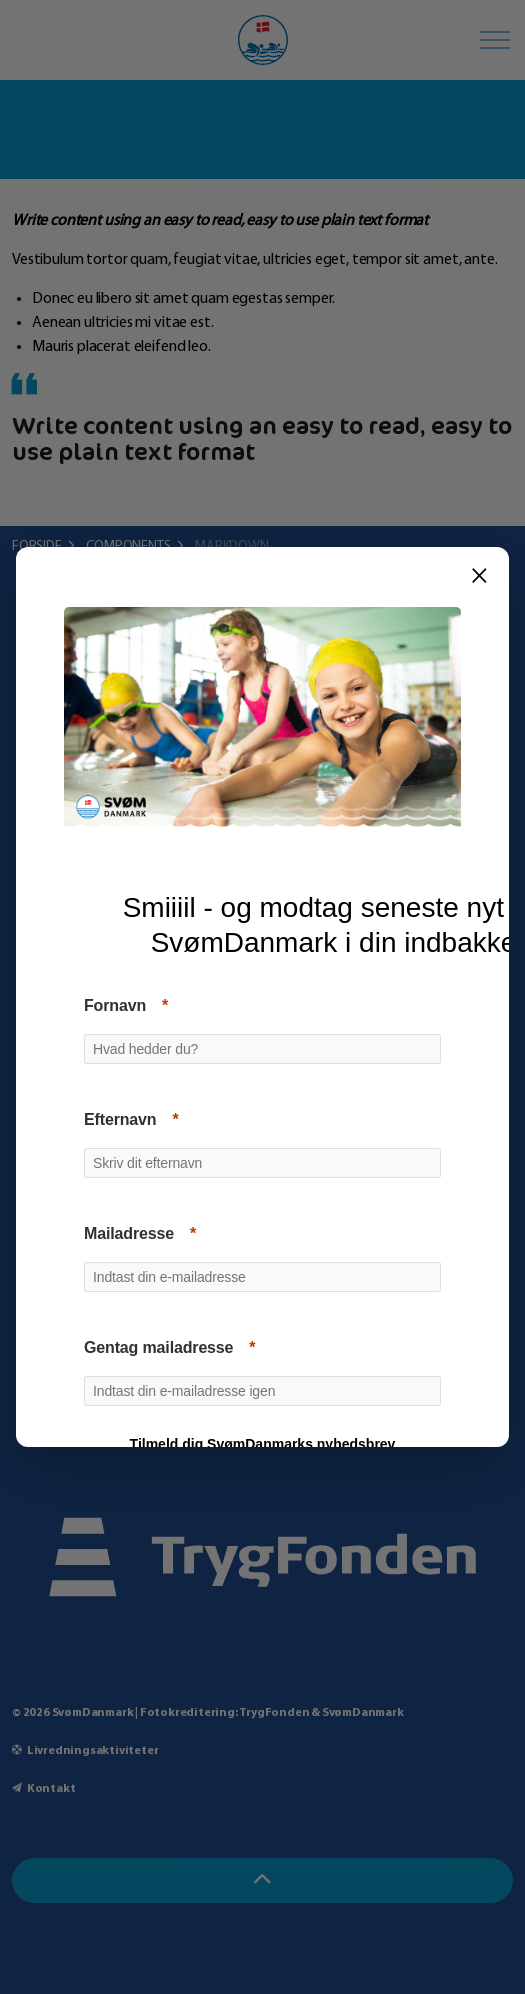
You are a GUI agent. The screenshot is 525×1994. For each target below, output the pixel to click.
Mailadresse (129, 1233)
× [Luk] (479, 576)
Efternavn (120, 1119)
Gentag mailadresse (158, 1347)
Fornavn (115, 1005)
